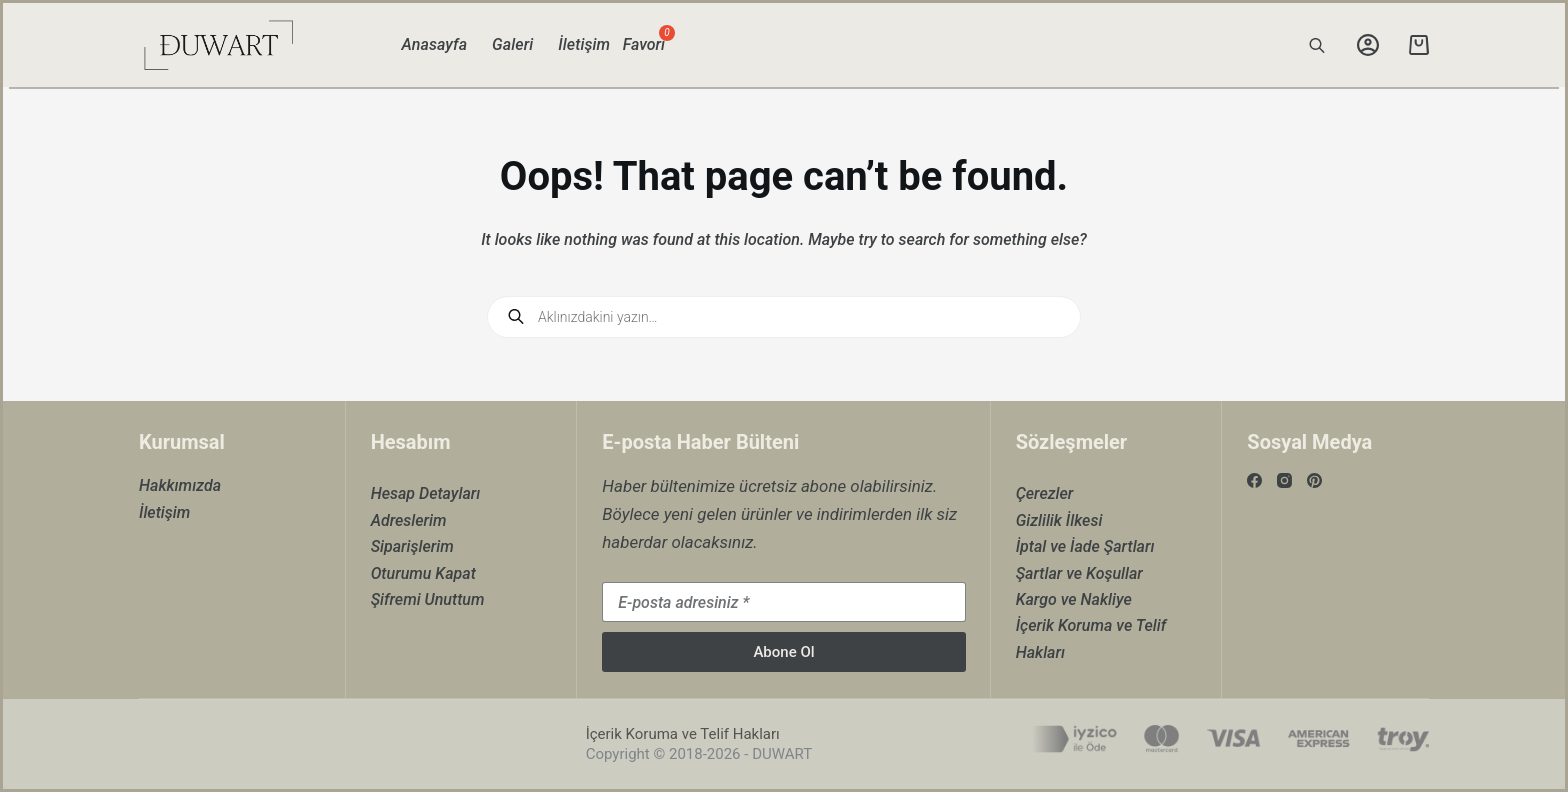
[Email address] (783, 602)
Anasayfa (435, 44)
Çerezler (1045, 493)
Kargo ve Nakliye (1074, 599)
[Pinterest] (1314, 480)
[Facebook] (1254, 480)
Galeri (512, 44)
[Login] (1368, 45)
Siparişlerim (412, 546)
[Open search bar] (1317, 45)
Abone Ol (783, 652)
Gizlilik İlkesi (1059, 520)
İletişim (584, 44)
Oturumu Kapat (423, 573)
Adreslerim (409, 520)
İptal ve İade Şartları (1085, 546)
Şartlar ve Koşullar (1079, 573)
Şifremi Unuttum (428, 599)
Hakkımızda (180, 485)
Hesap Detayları (426, 493)
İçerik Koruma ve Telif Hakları (683, 734)
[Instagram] (1284, 480)
